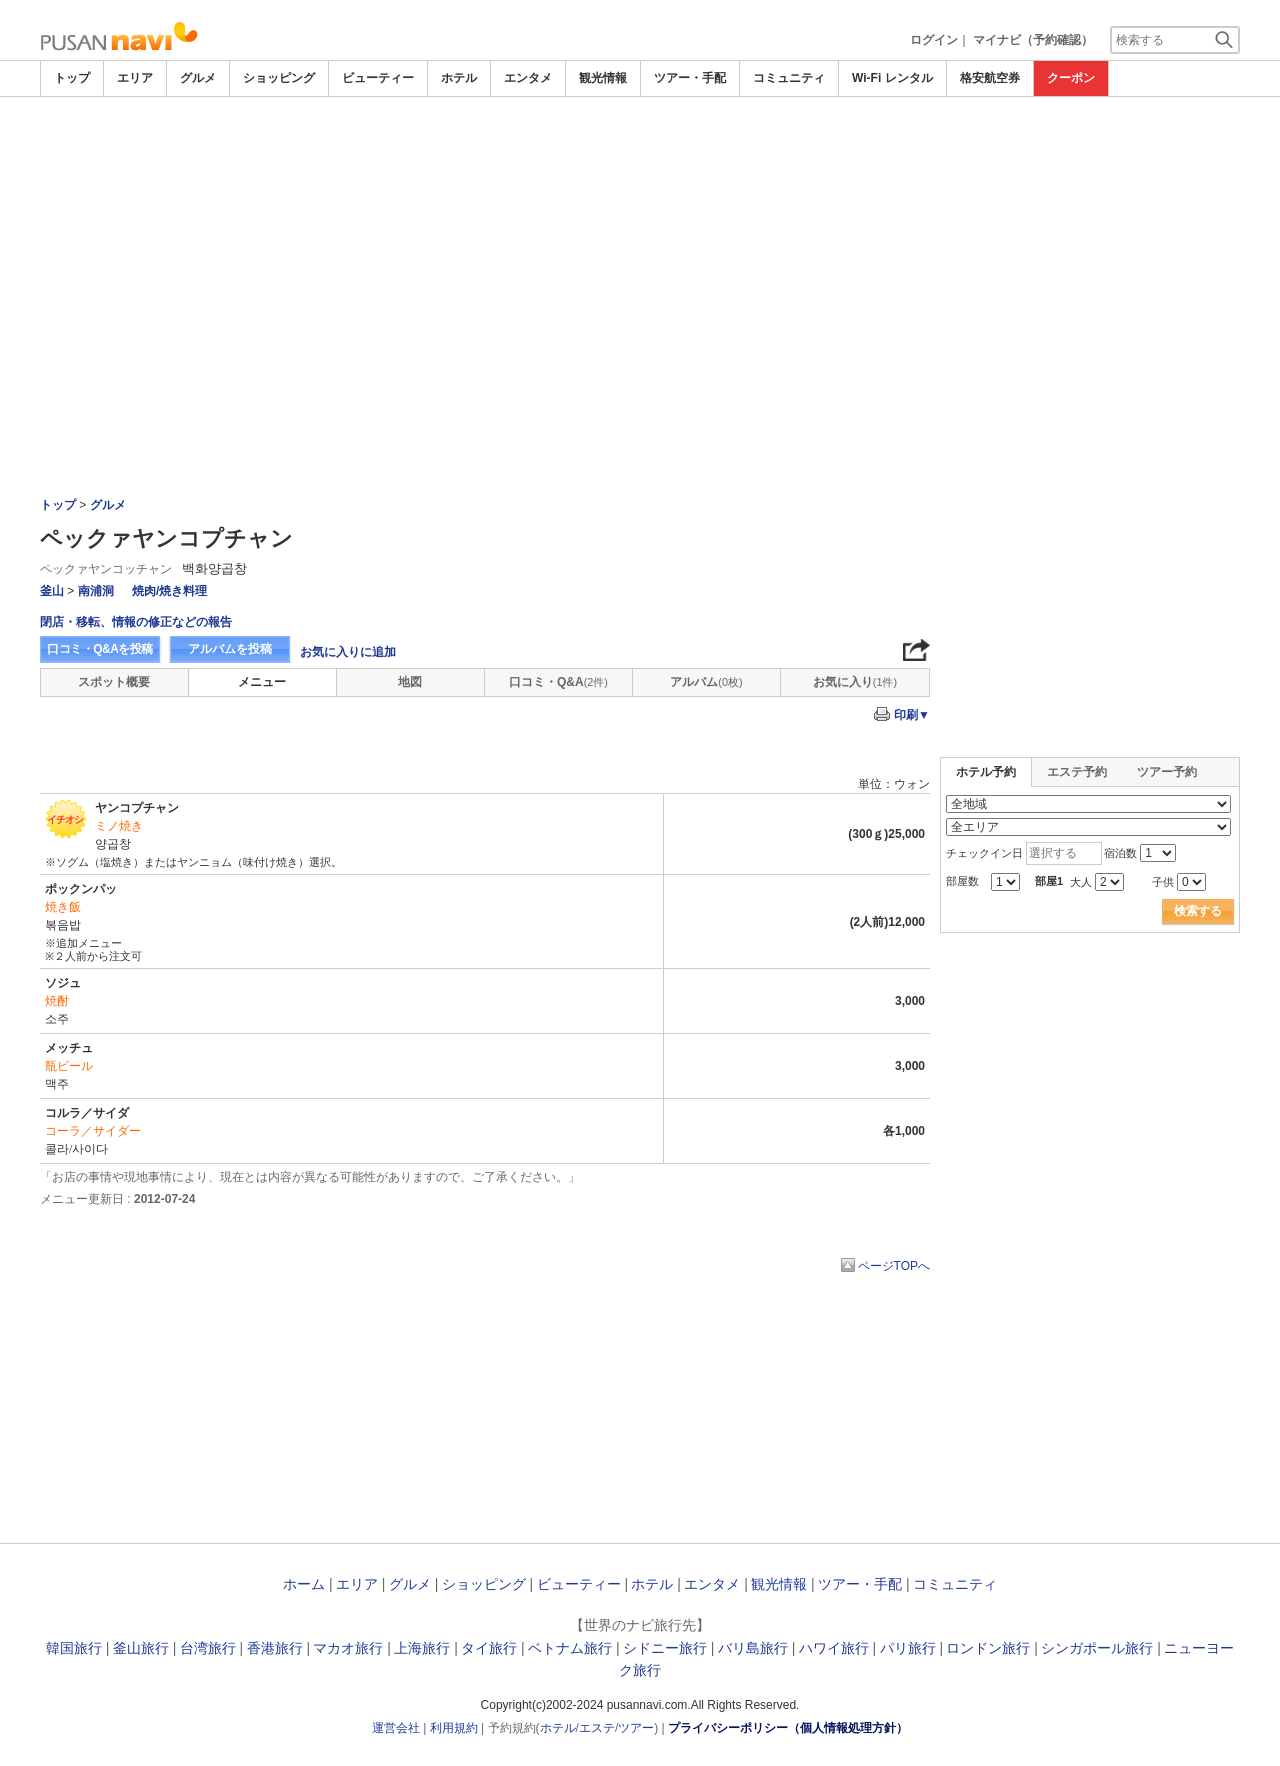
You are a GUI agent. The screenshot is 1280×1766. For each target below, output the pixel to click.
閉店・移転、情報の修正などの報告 (136, 622)
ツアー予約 (1167, 772)
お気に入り (855, 682)
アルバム (706, 682)
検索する (1198, 911)
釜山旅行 (141, 1648)
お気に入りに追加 (348, 652)
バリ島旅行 (753, 1648)
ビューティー (378, 78)
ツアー (636, 1728)
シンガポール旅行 (1097, 1648)
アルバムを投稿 (230, 649)
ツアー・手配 (690, 78)
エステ (597, 1728)
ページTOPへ (894, 1266)
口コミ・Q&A (558, 682)
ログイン (934, 40)
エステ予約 (1077, 772)
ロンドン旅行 (988, 1648)
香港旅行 (275, 1648)
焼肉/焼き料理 (169, 591)
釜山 (52, 591)
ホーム (304, 1584)
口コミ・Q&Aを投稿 (100, 649)
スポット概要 (114, 682)
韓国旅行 (74, 1648)
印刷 (912, 715)
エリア (135, 78)
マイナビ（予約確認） (1033, 40)
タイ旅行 (489, 1648)
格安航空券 (990, 78)
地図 (410, 682)
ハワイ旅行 (834, 1648)
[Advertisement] (640, 152)
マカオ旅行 (348, 1648)
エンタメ (528, 78)
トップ (72, 78)
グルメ (198, 78)
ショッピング (279, 78)
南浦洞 (96, 591)
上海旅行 (422, 1648)
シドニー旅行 (665, 1648)
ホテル (459, 78)
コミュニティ (789, 78)
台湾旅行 (208, 1648)
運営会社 (396, 1728)
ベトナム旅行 (570, 1648)
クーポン (1071, 78)
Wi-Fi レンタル (892, 78)
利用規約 (454, 1728)
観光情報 (603, 78)
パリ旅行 (908, 1648)
